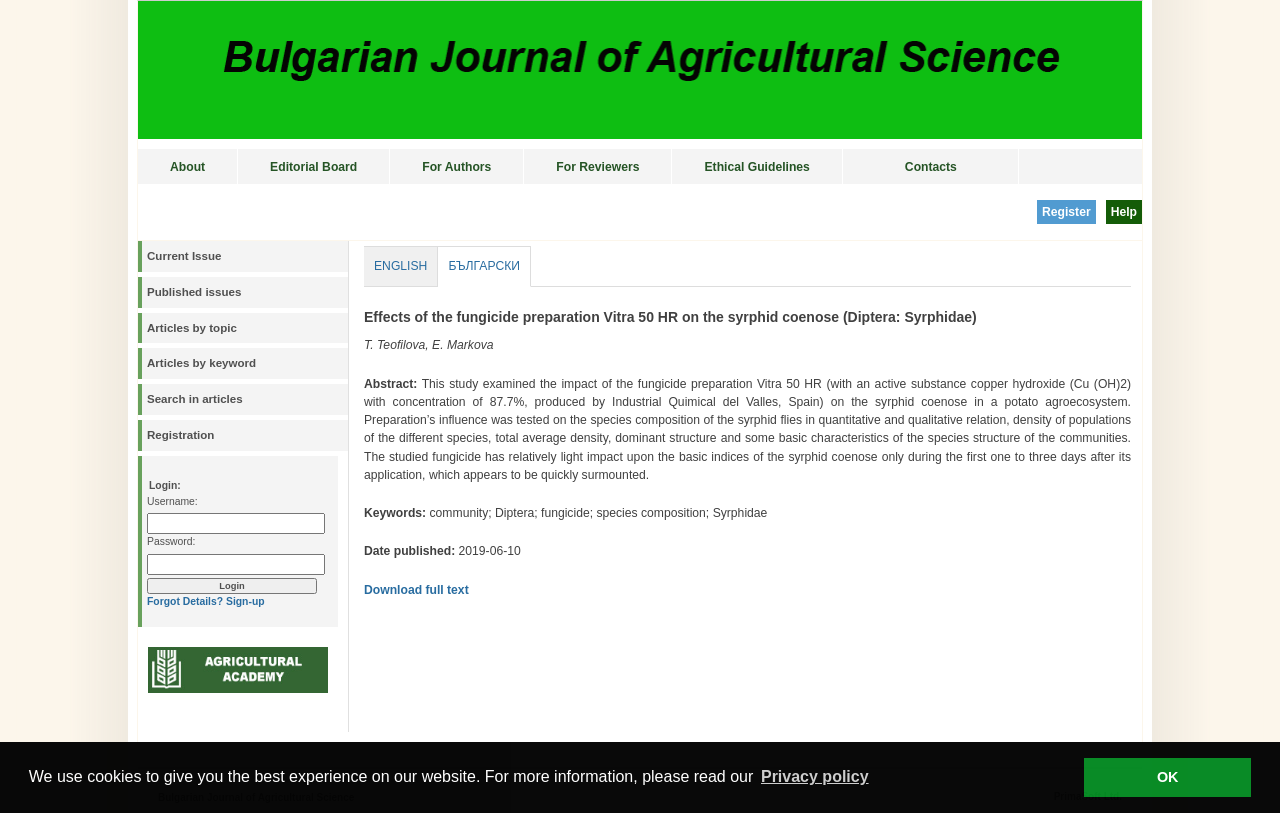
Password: (171, 541)
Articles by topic (192, 328)
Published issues (194, 292)
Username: (172, 501)
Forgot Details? (185, 601)
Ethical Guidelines (756, 167)
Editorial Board (313, 167)
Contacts (931, 167)
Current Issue (184, 256)
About (187, 167)
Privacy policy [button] (815, 776)
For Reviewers (597, 167)
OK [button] (1168, 777)
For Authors (456, 167)
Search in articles (195, 399)
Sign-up (245, 601)
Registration (180, 435)
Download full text (416, 590)
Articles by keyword (201, 363)
